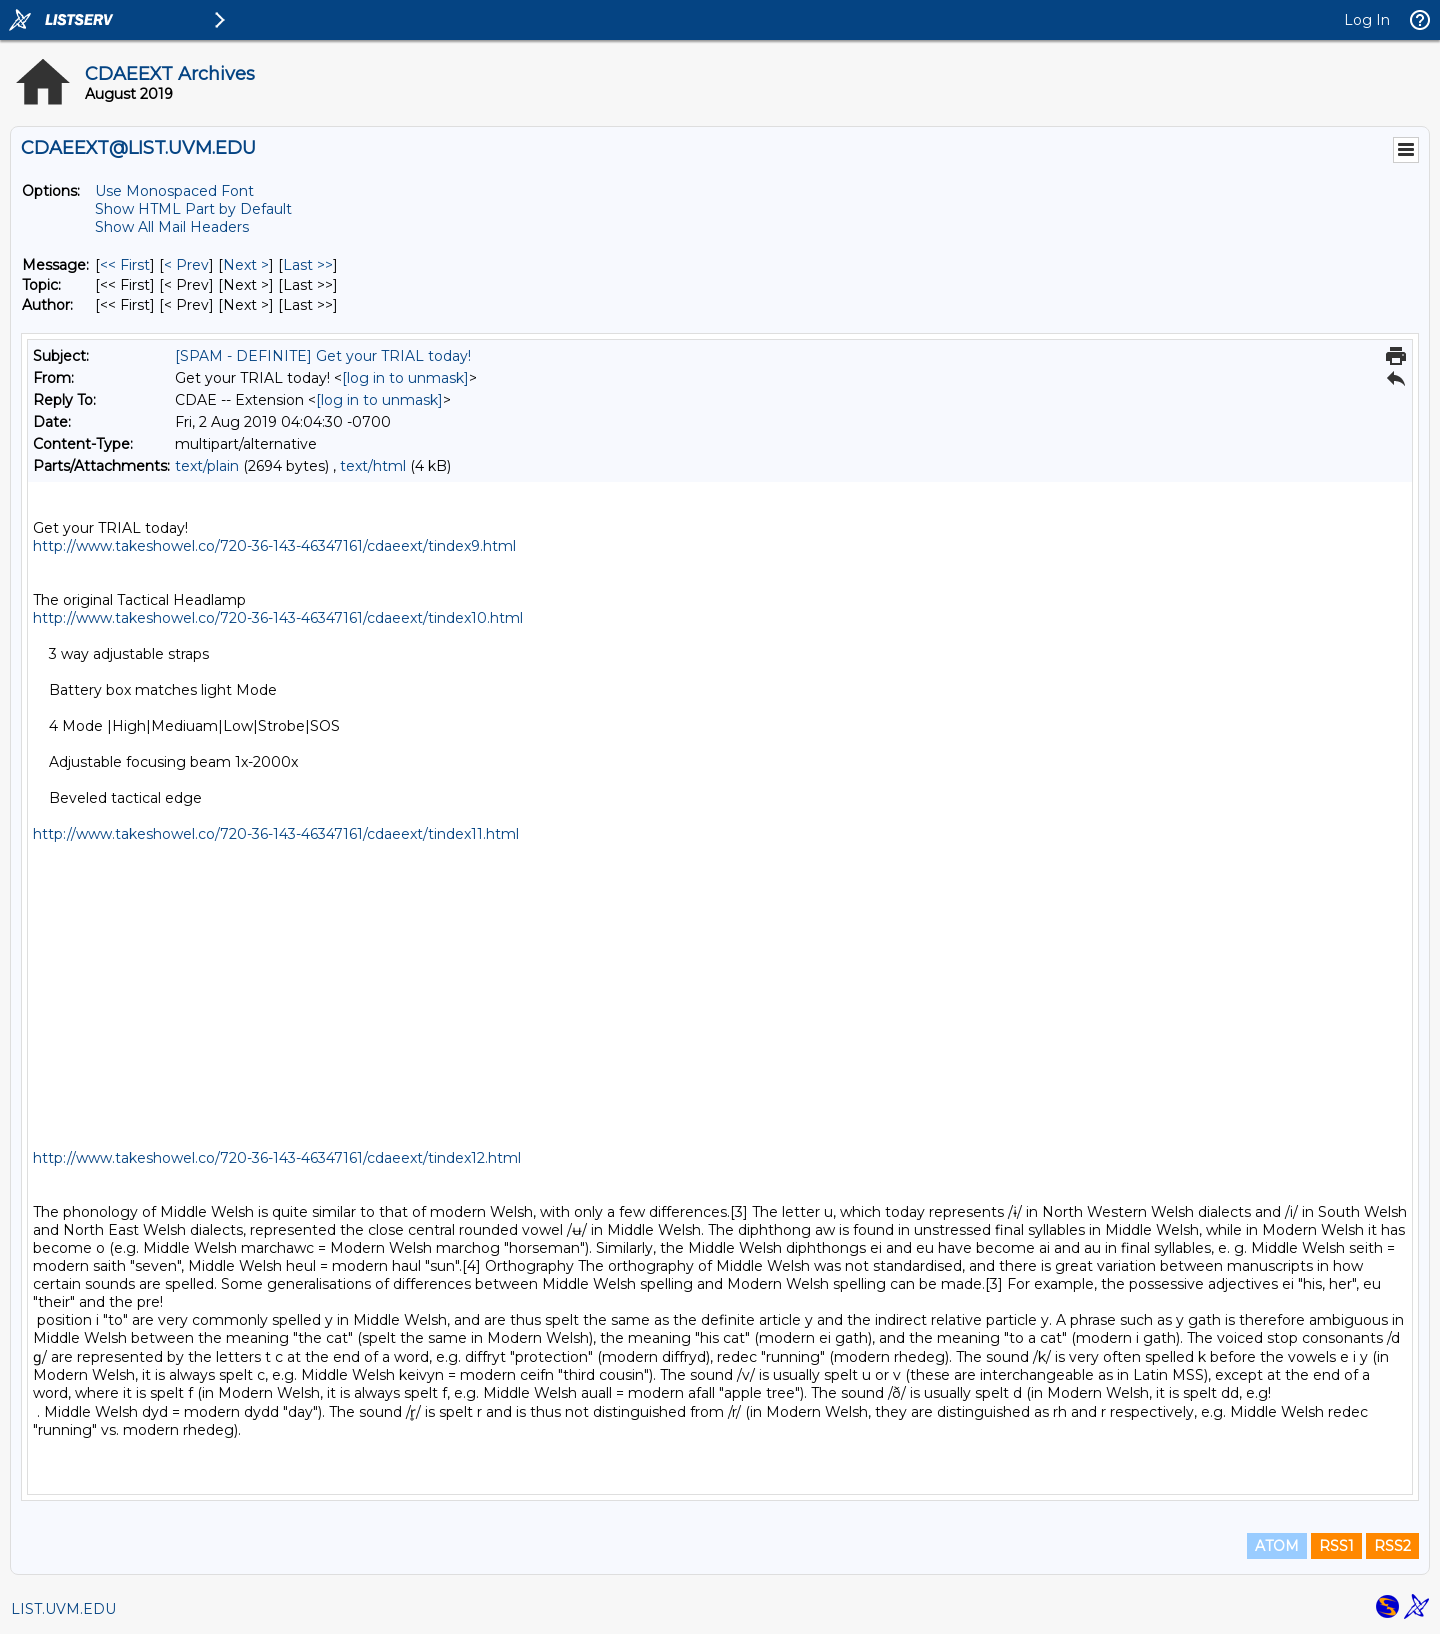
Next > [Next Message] (246, 265)
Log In (1367, 20)
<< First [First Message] (125, 265)
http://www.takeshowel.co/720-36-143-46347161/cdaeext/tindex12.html (277, 1158)
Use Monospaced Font (174, 191)
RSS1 (1336, 1546)
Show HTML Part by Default (193, 209)
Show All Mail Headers (172, 227)
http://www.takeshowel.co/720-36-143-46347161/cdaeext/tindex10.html (278, 618)
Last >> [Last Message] (308, 265)
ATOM (1277, 1546)
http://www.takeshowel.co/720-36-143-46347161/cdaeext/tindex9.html (274, 546)
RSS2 (1392, 1546)
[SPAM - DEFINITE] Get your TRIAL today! (323, 356)
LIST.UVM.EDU (63, 1609)
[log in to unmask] (405, 378)
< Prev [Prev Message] (186, 265)
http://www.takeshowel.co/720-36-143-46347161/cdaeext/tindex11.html (276, 834)
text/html (373, 466)
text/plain (207, 466)
